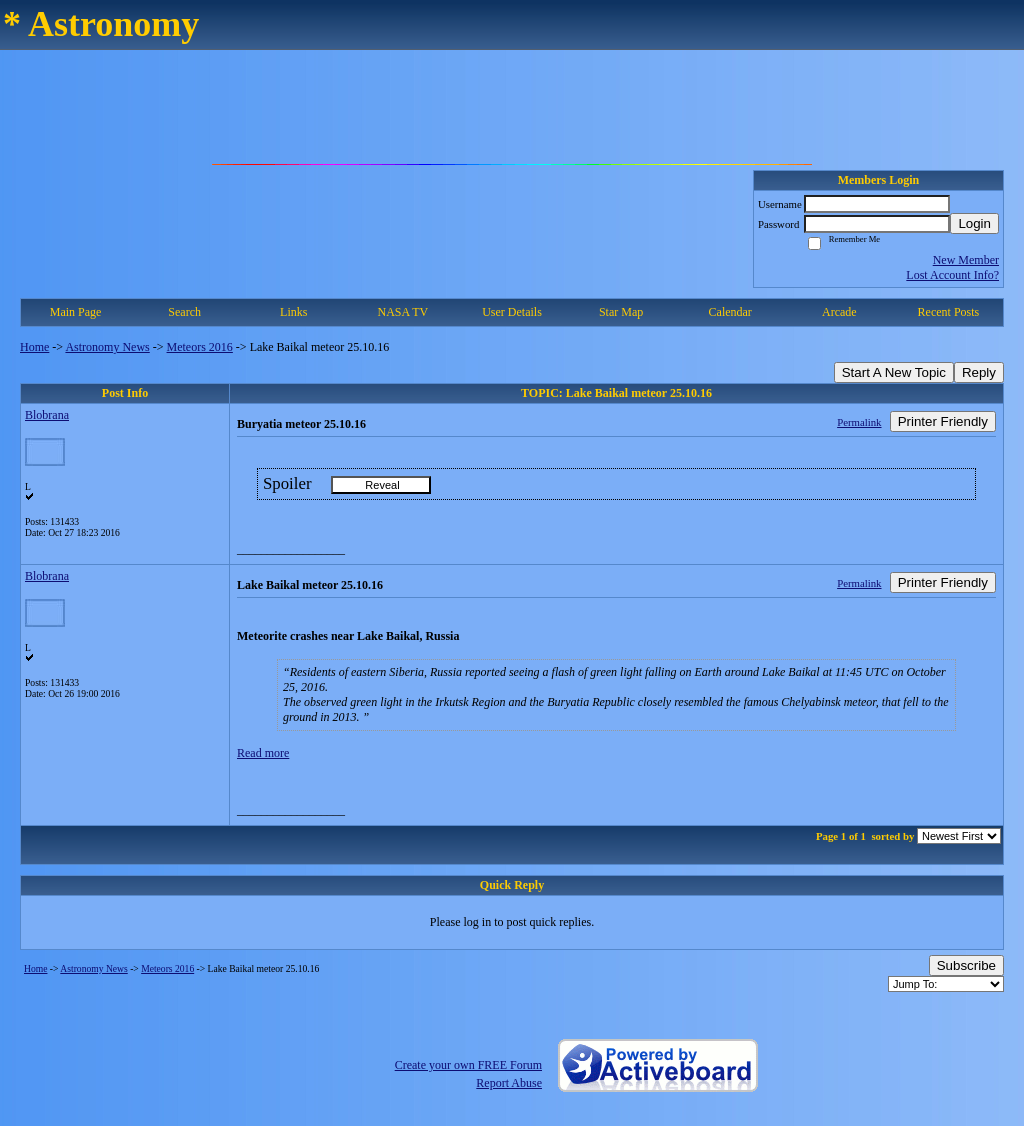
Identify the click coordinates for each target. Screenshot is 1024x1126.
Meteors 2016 (200, 347)
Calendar (730, 312)
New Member (966, 260)
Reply (979, 372)
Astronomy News (107, 347)
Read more (263, 753)
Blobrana (47, 415)
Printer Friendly (943, 421)
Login (974, 223)
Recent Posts (949, 312)
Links (293, 312)
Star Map (621, 312)
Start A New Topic (894, 372)
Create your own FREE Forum (468, 1065)
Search (184, 312)
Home (34, 347)
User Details (512, 312)
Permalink (859, 422)
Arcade (839, 312)
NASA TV (402, 312)
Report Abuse (509, 1083)
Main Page (76, 312)
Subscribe (966, 965)
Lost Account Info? (952, 275)
